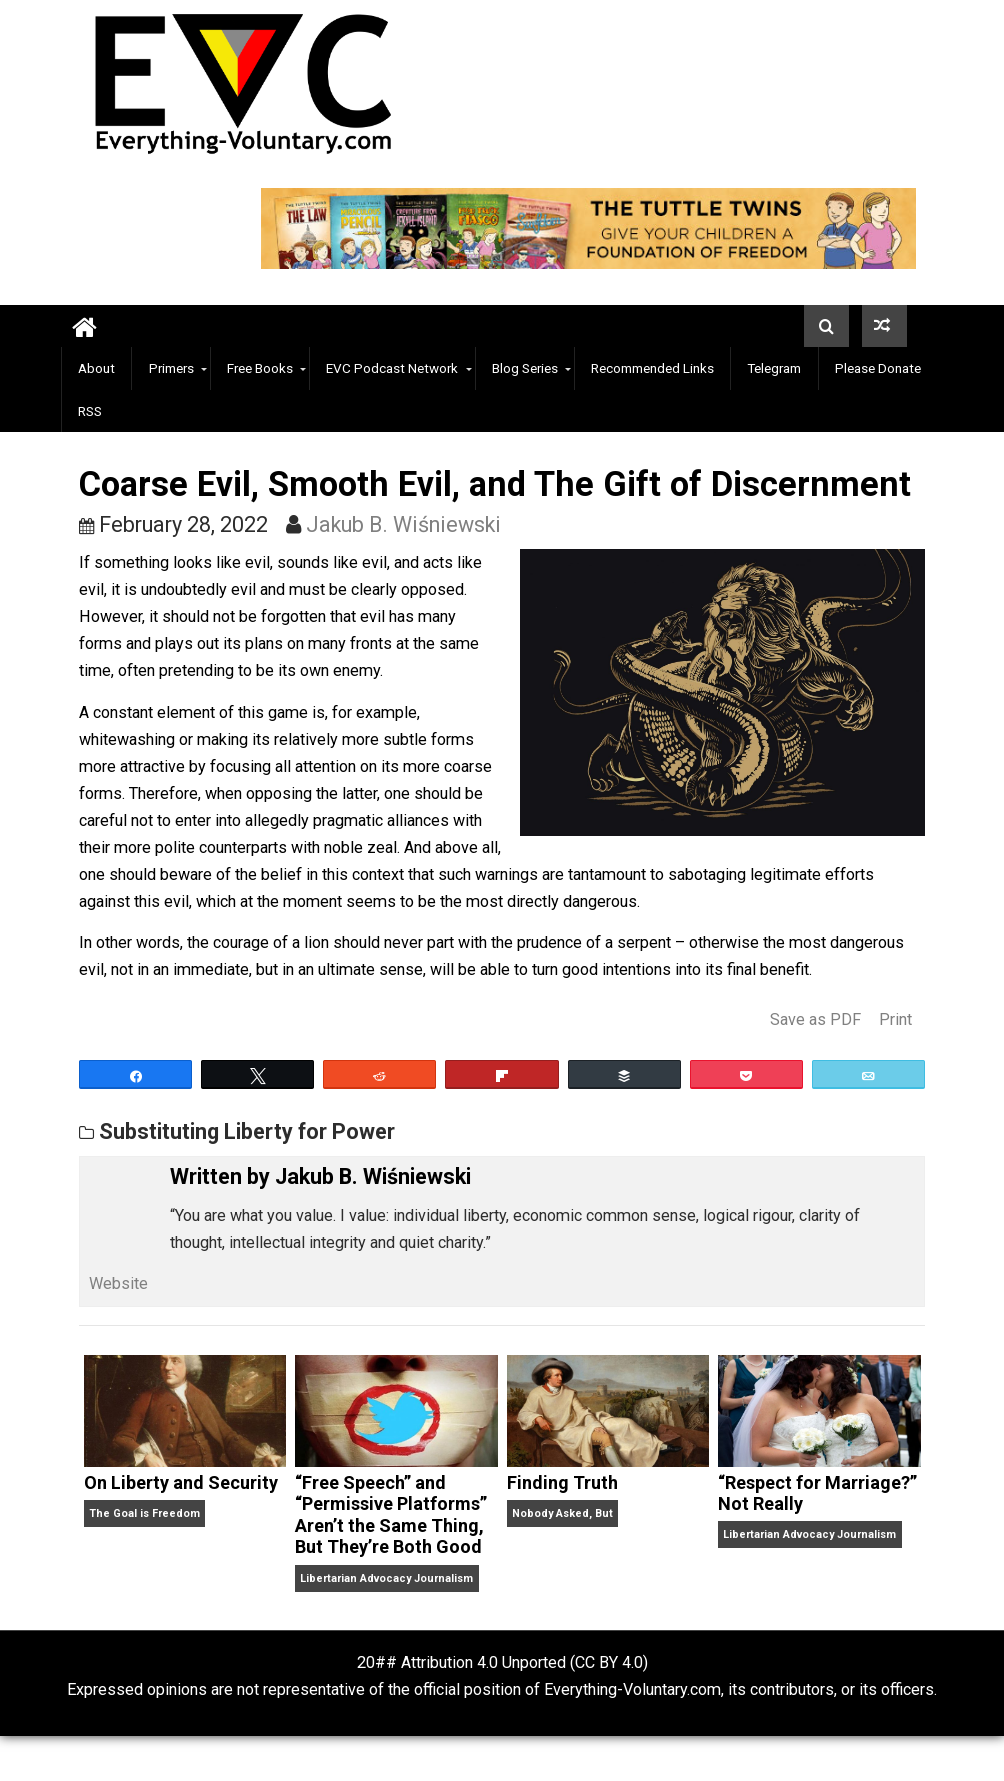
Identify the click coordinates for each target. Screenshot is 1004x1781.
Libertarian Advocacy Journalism (386, 1578)
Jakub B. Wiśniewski (403, 524)
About (96, 368)
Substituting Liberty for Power (247, 1131)
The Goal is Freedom (144, 1513)
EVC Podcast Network (392, 368)
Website (118, 1283)
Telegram (774, 368)
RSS (90, 411)
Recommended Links (652, 368)
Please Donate (878, 368)
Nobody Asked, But (562, 1513)
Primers (171, 368)
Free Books (260, 368)
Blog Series (525, 368)
